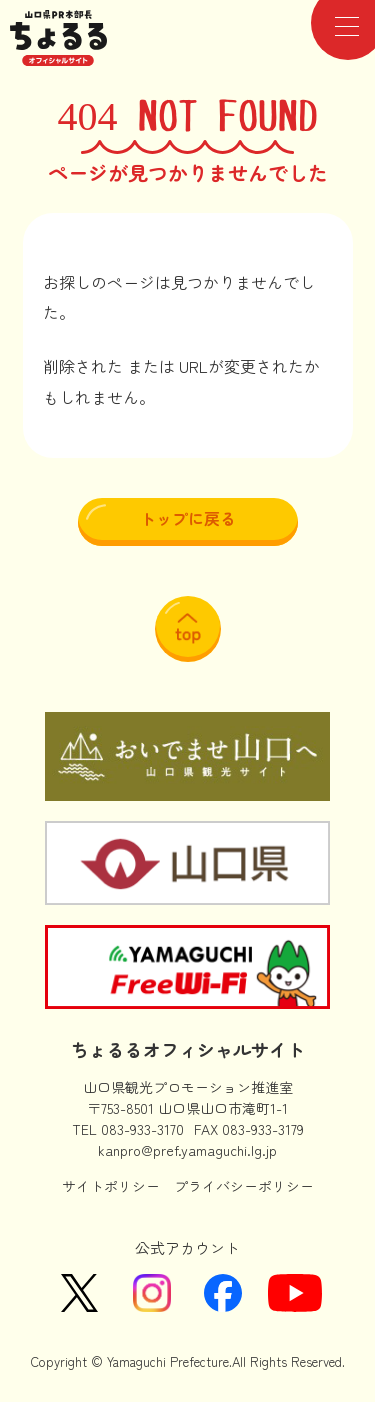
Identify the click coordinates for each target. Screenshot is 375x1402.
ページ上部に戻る (188, 629)
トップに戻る (188, 518)
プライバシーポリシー (244, 1186)
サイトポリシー (111, 1186)
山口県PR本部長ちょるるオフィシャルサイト (60, 38)
